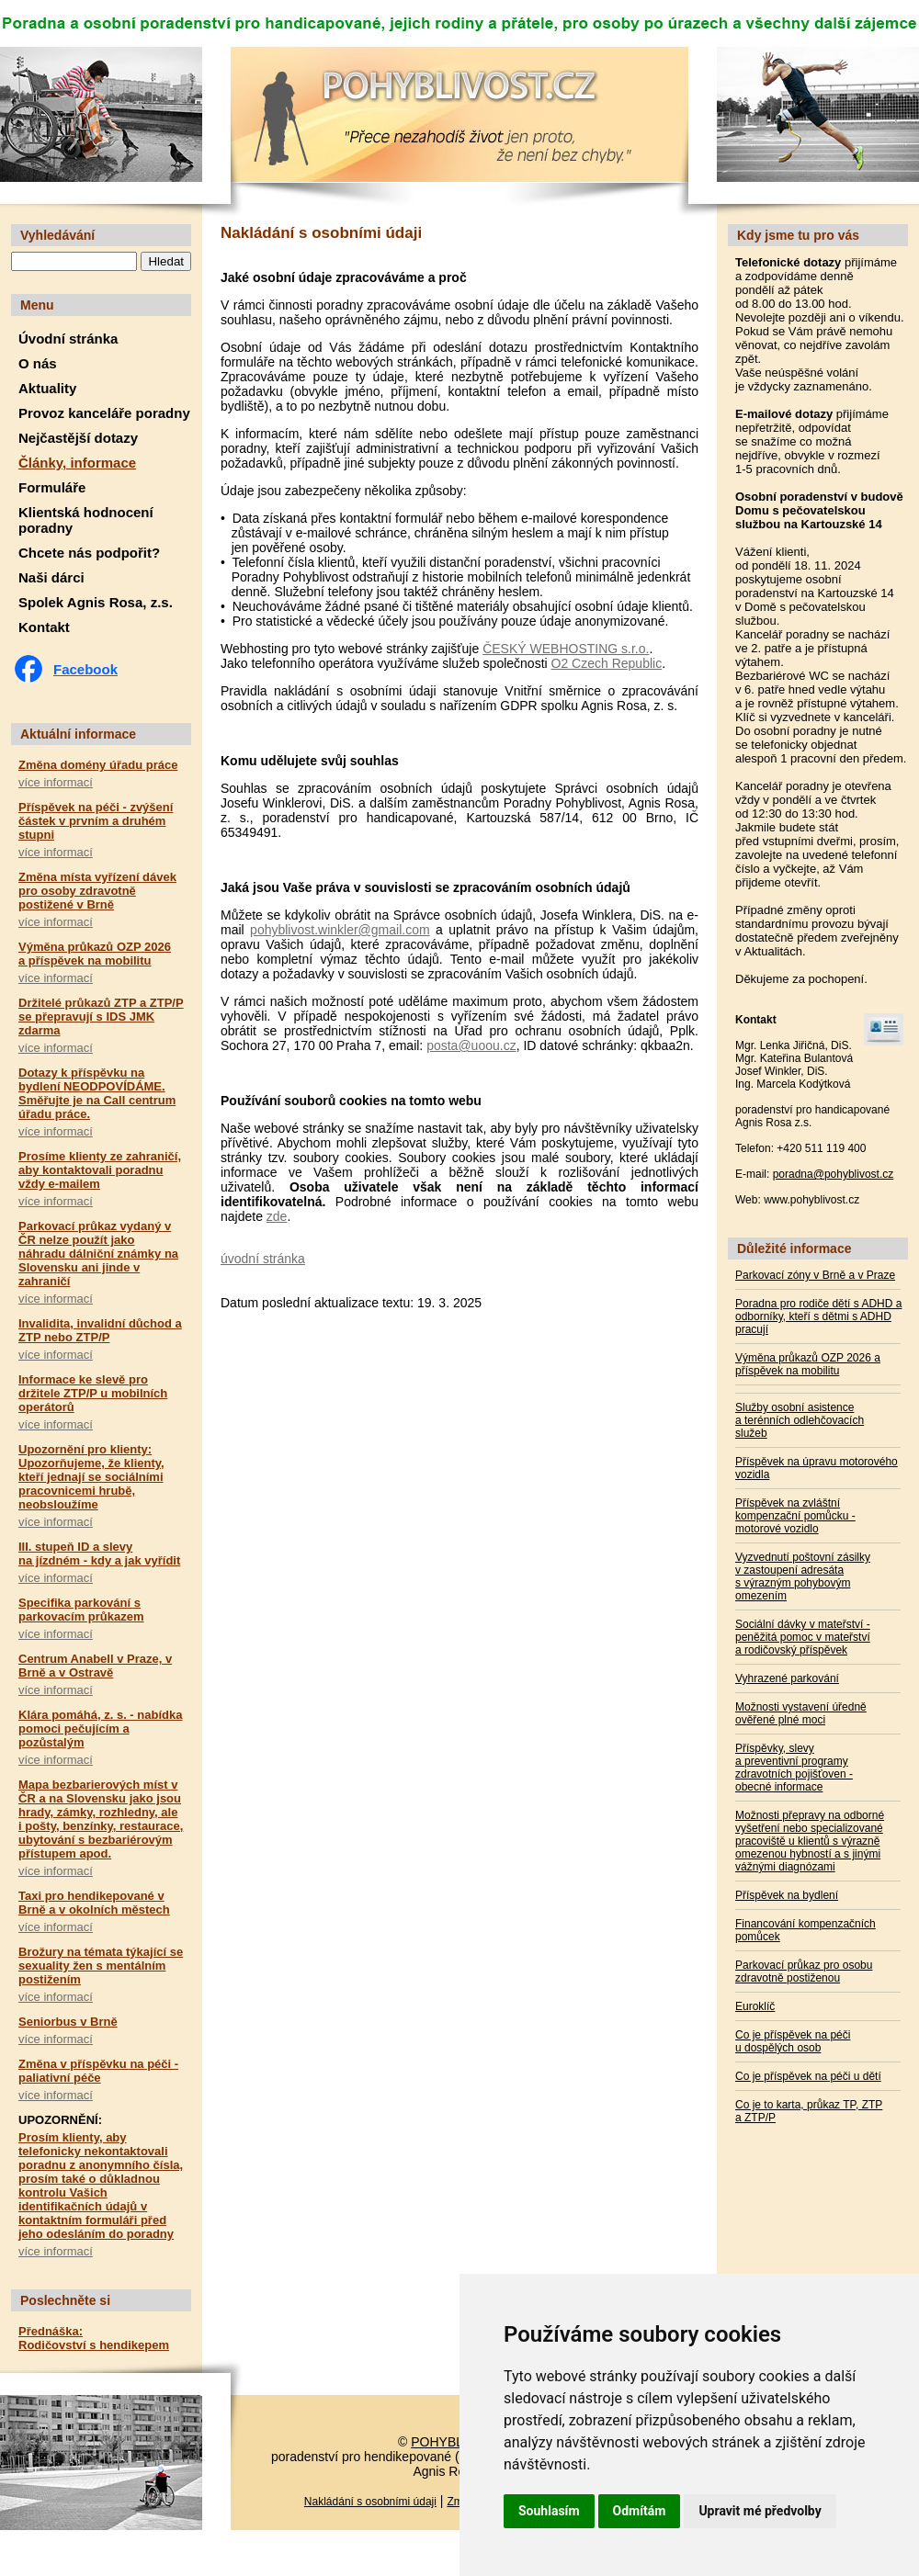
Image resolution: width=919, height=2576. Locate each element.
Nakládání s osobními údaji (370, 2501)
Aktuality (47, 388)
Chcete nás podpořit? (89, 552)
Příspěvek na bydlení (786, 1895)
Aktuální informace (78, 734)
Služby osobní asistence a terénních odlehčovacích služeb (799, 1420)
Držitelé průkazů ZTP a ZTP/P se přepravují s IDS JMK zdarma (101, 1016)
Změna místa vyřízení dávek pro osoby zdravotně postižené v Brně (97, 890)
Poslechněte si (65, 2300)
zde (277, 1216)
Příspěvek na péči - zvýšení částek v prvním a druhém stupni (95, 821)
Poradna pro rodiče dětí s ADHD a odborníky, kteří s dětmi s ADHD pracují (818, 1316)
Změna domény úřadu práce (97, 765)
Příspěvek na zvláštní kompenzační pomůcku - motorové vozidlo (795, 1516)
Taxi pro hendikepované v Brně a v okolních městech (94, 1902)
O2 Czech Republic (607, 663)
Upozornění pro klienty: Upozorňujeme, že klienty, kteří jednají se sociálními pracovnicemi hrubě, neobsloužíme (91, 1476)
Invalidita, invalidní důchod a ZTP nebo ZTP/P (100, 1330)
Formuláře (51, 487)
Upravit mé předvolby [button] (759, 2510)
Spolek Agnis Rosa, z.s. (95, 602)
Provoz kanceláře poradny (104, 413)
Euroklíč (755, 2006)
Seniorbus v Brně (68, 2021)
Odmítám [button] (639, 2510)
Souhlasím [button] (549, 2510)
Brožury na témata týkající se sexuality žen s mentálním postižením (100, 1965)
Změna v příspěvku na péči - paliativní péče (98, 2071)
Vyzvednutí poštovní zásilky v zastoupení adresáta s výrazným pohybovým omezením (802, 1576)
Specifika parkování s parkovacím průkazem (81, 1609)
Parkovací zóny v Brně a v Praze (815, 1275)
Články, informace (77, 462)
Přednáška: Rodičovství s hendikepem (93, 2338)
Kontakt (44, 627)
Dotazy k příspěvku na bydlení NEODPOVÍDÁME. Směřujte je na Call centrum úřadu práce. (97, 1093)
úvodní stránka (263, 1258)
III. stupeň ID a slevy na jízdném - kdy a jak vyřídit (99, 1553)
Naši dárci (51, 577)
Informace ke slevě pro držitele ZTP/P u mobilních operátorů (92, 1393)
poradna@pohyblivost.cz (833, 1174)
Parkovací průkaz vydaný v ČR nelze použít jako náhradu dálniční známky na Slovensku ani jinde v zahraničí (98, 1253)
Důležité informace (794, 1248)
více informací (55, 782)
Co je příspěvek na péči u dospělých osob (792, 2041)
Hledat (166, 261)
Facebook (85, 669)
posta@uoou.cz (471, 1045)
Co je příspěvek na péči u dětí (808, 2076)
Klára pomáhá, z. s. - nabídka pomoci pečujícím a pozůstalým (100, 1728)
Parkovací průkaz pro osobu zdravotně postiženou (803, 1971)
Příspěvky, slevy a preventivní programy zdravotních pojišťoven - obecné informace (794, 1767)
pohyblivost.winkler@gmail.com (340, 929)
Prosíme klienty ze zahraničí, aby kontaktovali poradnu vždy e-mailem (99, 1170)
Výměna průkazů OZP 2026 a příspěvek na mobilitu (94, 953)
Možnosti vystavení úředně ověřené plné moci (801, 1713)
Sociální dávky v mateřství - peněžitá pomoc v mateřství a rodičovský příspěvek (802, 1637)
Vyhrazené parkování (787, 1678)
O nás (37, 363)
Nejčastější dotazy (78, 438)
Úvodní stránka (68, 338)
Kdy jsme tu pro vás (798, 235)
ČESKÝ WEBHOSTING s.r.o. (565, 648)
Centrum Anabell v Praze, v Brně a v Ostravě (95, 1665)
